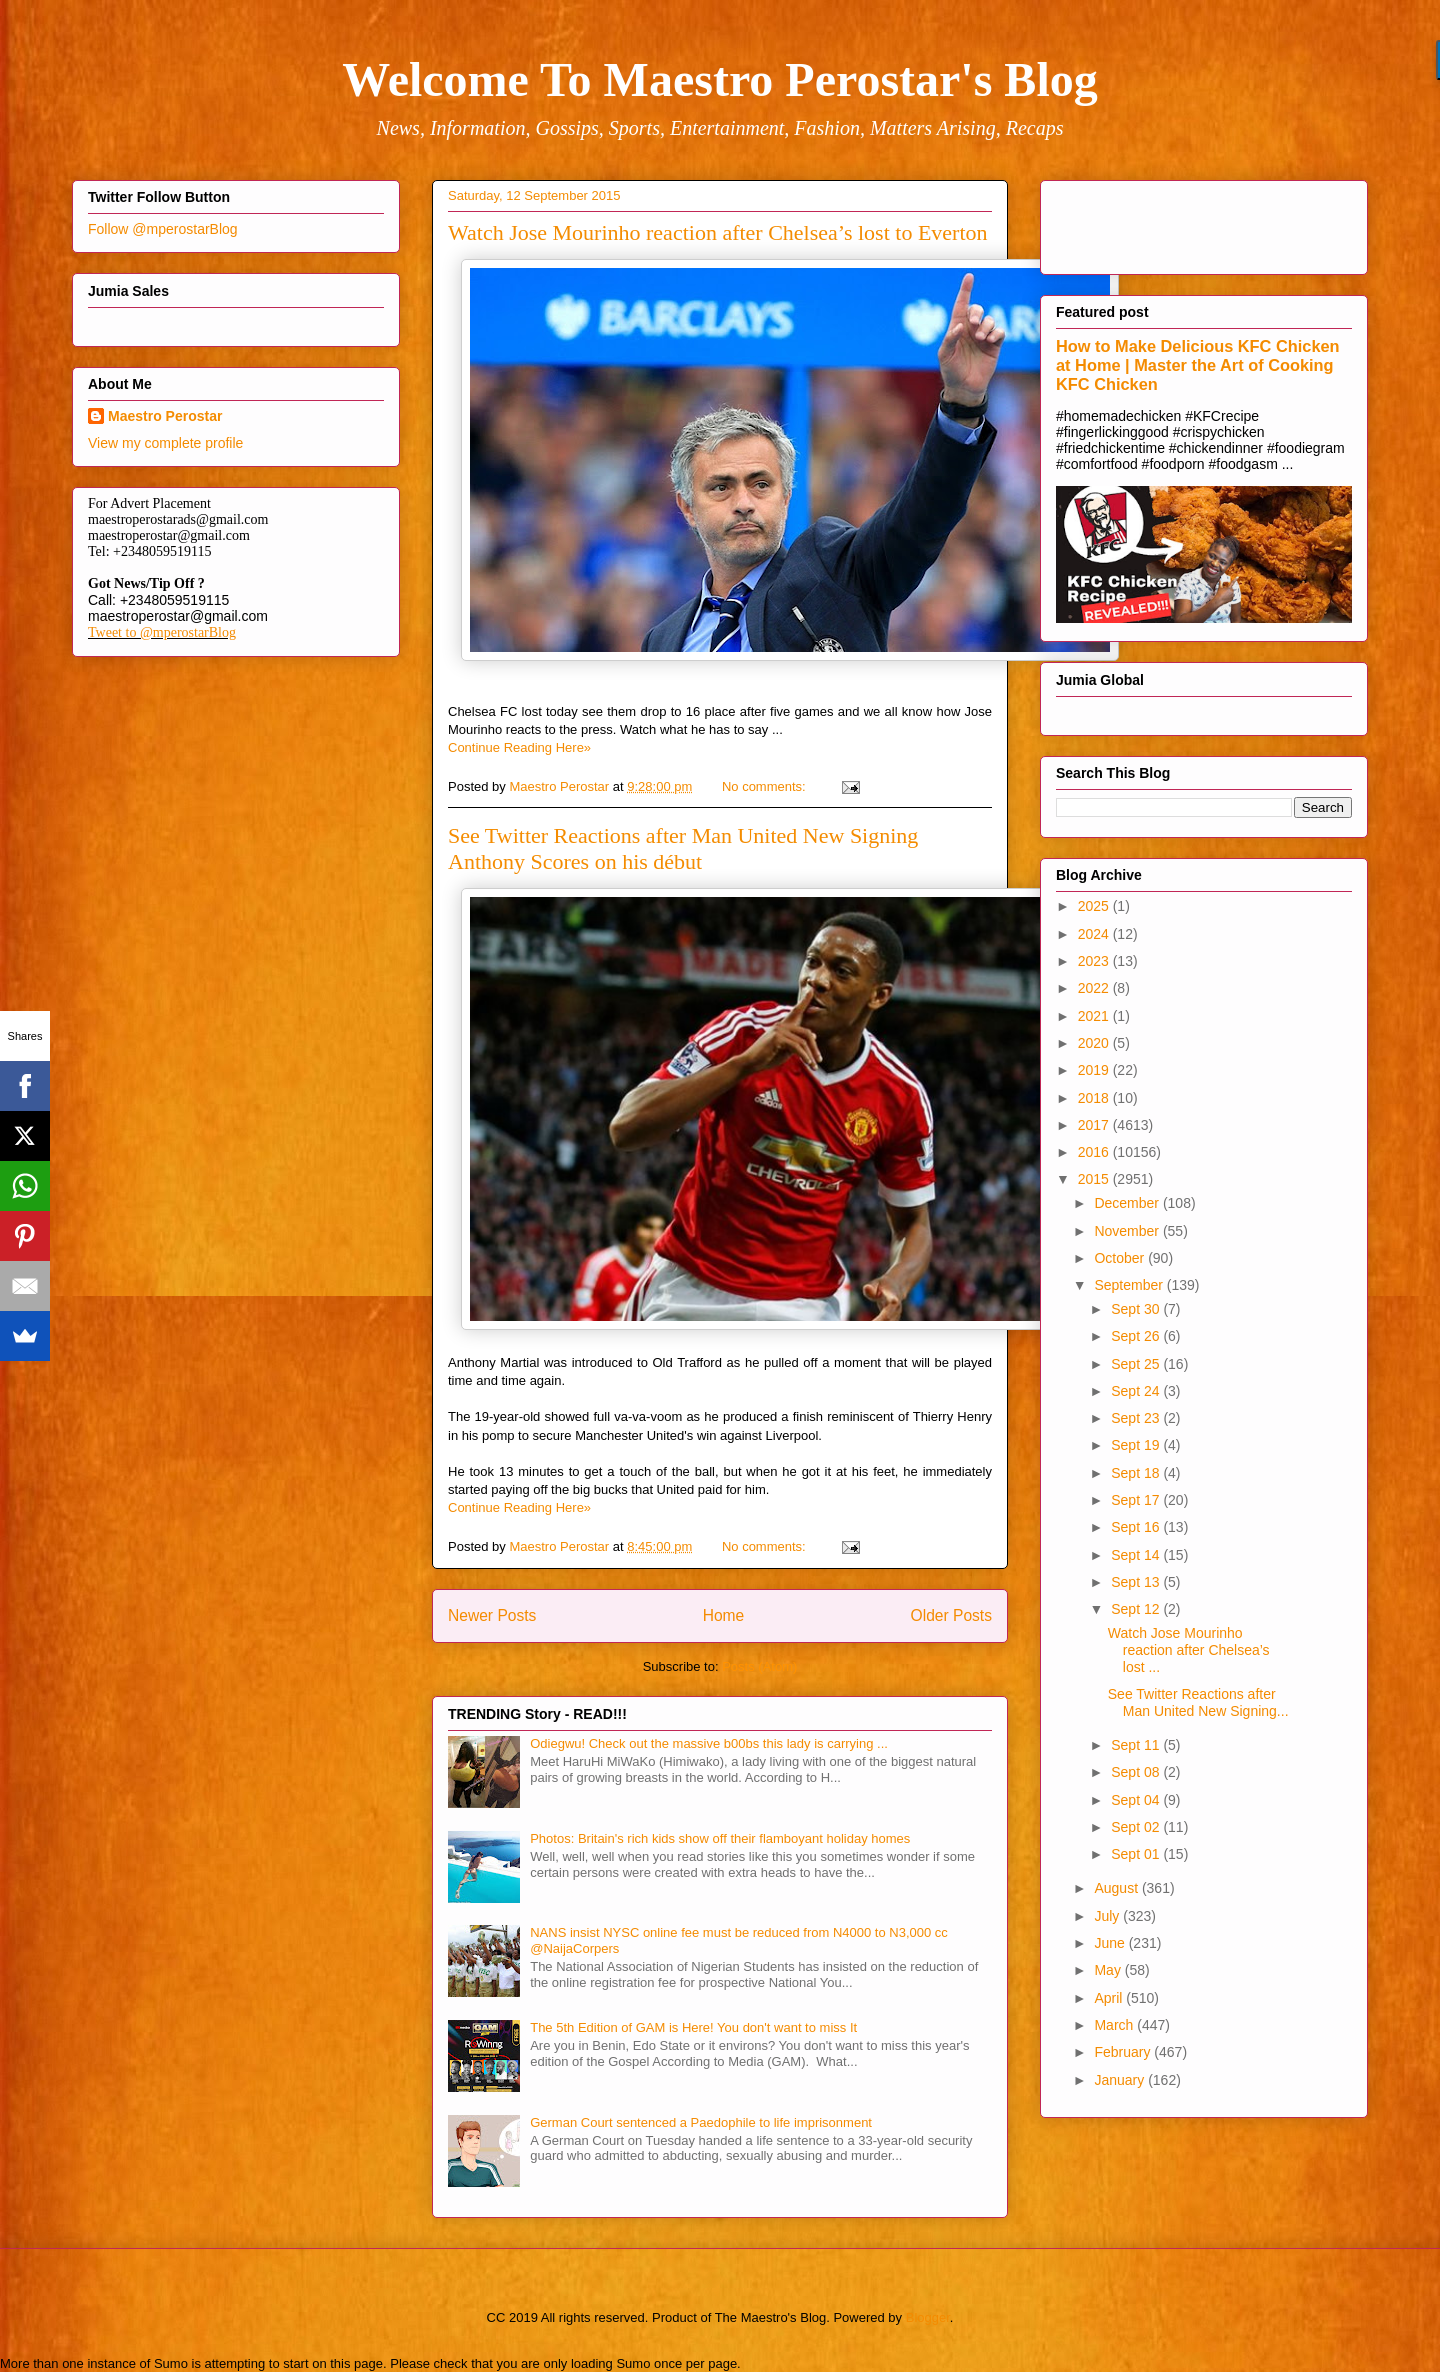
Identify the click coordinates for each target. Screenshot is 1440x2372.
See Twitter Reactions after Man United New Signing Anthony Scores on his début (683, 848)
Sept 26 (1137, 1336)
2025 (1095, 906)
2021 (1095, 1016)
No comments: (765, 786)
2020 (1095, 1043)
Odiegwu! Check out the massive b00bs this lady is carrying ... (709, 1743)
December (1128, 1203)
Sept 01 (1137, 1854)
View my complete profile (165, 443)
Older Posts (951, 1615)
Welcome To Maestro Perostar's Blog (719, 79)
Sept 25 (1137, 1364)
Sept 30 (1137, 1309)
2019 (1095, 1070)
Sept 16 (1137, 1527)
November (1128, 1231)
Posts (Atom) (759, 1666)
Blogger (928, 2317)
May (1109, 1970)
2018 (1095, 1098)
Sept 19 (1137, 1445)
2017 (1095, 1125)
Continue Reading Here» (519, 747)
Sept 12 (1137, 1609)
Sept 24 (1137, 1391)
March (1115, 2025)
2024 (1095, 934)
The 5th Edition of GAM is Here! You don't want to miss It (693, 2027)
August (1117, 1888)
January (1121, 2080)
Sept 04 (1137, 1800)
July (1108, 1916)
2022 (1095, 988)
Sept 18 (1137, 1473)
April (1110, 1998)
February (1124, 2052)
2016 (1095, 1152)
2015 (1095, 1179)
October (1121, 1258)
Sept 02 (1137, 1827)
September (1130, 1285)
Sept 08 (1137, 1772)
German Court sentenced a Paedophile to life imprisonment (701, 2122)
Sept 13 (1137, 1582)
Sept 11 (1137, 1745)
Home (724, 1615)
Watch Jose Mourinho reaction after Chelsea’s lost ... (1189, 1650)
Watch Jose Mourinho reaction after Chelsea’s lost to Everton (718, 232)
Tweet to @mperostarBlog (162, 632)
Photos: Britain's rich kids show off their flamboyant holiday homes (720, 1838)
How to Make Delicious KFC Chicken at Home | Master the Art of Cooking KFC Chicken (1198, 365)
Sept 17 (1137, 1500)
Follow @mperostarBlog (163, 229)
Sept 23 (1137, 1418)
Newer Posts (492, 1615)
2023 (1095, 961)
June (1111, 1943)
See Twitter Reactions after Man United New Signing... (1198, 1702)
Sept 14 (1137, 1555)
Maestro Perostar (165, 416)
